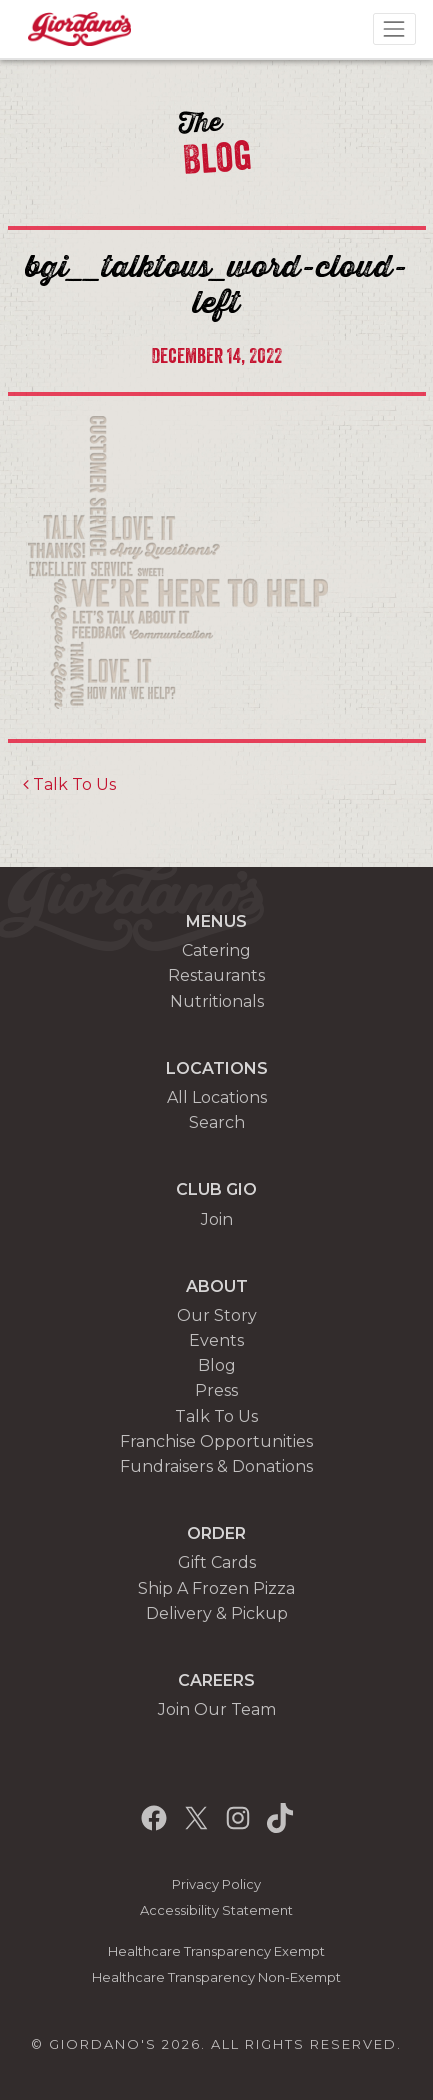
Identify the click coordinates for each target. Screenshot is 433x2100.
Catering (216, 950)
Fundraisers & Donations (216, 1466)
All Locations (217, 1097)
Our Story (217, 1315)
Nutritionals (217, 1001)
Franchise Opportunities (216, 1441)
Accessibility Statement (216, 1910)
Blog (217, 1365)
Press (216, 1390)
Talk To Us (69, 784)
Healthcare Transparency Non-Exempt (216, 1977)
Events (216, 1340)
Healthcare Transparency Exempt (216, 1951)
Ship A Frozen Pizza (216, 1588)
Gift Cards (217, 1562)
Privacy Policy (216, 1884)
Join (217, 1219)
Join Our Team (217, 1709)
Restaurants (216, 975)
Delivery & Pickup (217, 1613)
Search (217, 1122)
